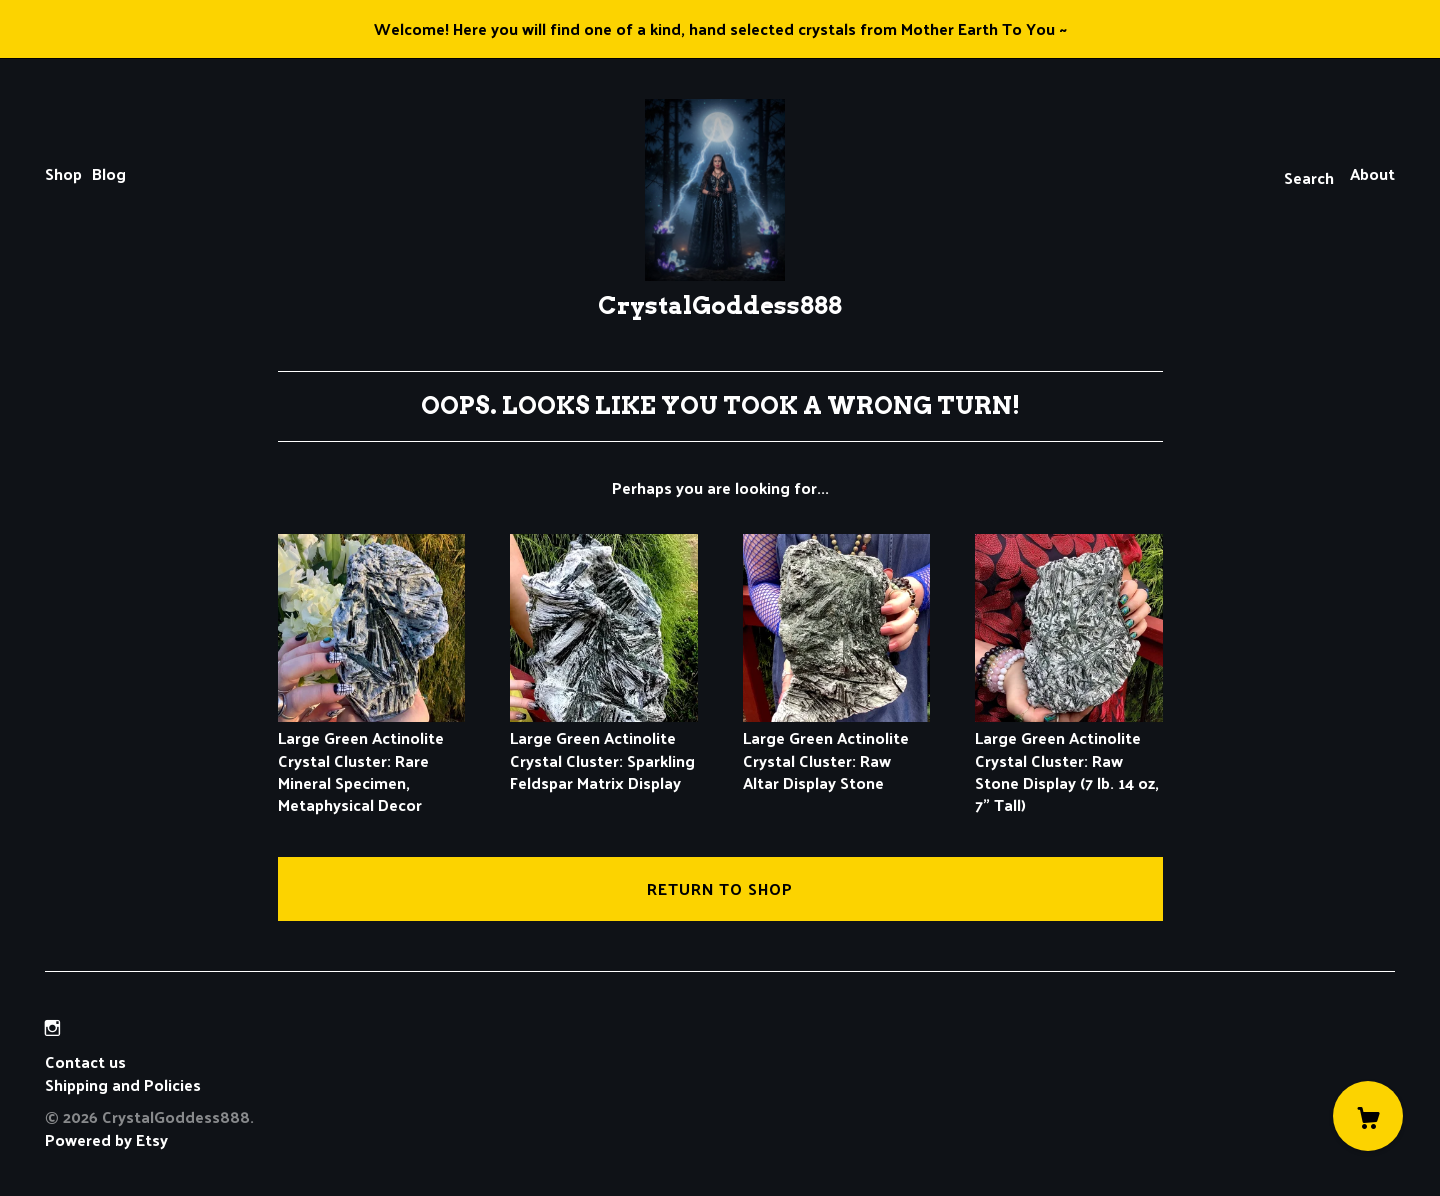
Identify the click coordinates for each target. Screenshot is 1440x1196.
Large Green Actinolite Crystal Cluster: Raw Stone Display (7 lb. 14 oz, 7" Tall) (1069, 760)
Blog (109, 173)
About (1372, 173)
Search (1309, 177)
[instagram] (52, 1027)
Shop (63, 173)
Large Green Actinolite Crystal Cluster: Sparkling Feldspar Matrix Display (604, 749)
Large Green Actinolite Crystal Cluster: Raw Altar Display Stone (837, 749)
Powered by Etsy (106, 1139)
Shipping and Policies (123, 1084)
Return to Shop (720, 888)
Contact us (85, 1062)
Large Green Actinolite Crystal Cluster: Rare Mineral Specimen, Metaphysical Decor (372, 760)
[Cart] (1368, 1116)
